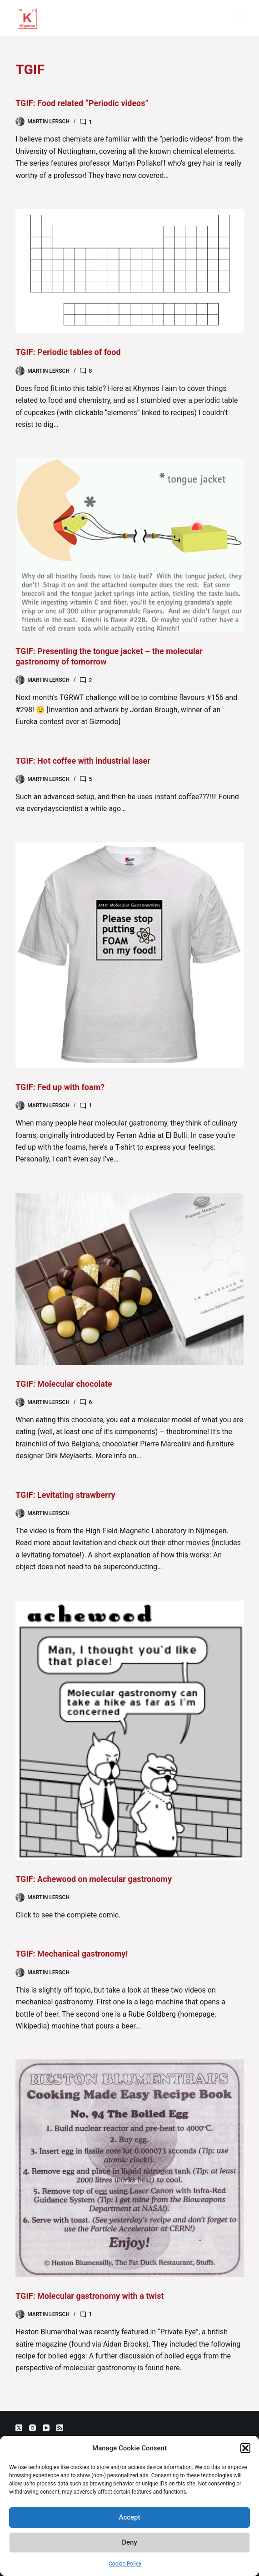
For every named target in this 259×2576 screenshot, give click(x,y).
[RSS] (59, 2427)
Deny (129, 2542)
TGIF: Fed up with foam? (60, 1087)
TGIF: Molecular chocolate (63, 1384)
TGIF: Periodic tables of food (67, 352)
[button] (245, 2448)
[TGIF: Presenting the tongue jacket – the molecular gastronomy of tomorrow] (129, 545)
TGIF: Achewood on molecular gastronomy (93, 1879)
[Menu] (239, 18)
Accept (129, 2517)
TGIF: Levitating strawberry (65, 1495)
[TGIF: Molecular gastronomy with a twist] (129, 2168)
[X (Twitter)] (18, 2427)
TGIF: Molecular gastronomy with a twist (89, 2296)
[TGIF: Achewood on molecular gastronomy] (129, 1730)
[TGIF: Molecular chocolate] (129, 1279)
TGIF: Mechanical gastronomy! (71, 1953)
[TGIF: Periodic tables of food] (129, 271)
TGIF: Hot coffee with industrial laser (82, 761)
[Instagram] (32, 2427)
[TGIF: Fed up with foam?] (129, 955)
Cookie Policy (125, 2564)
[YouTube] (46, 2427)
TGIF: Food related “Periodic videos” (82, 103)
